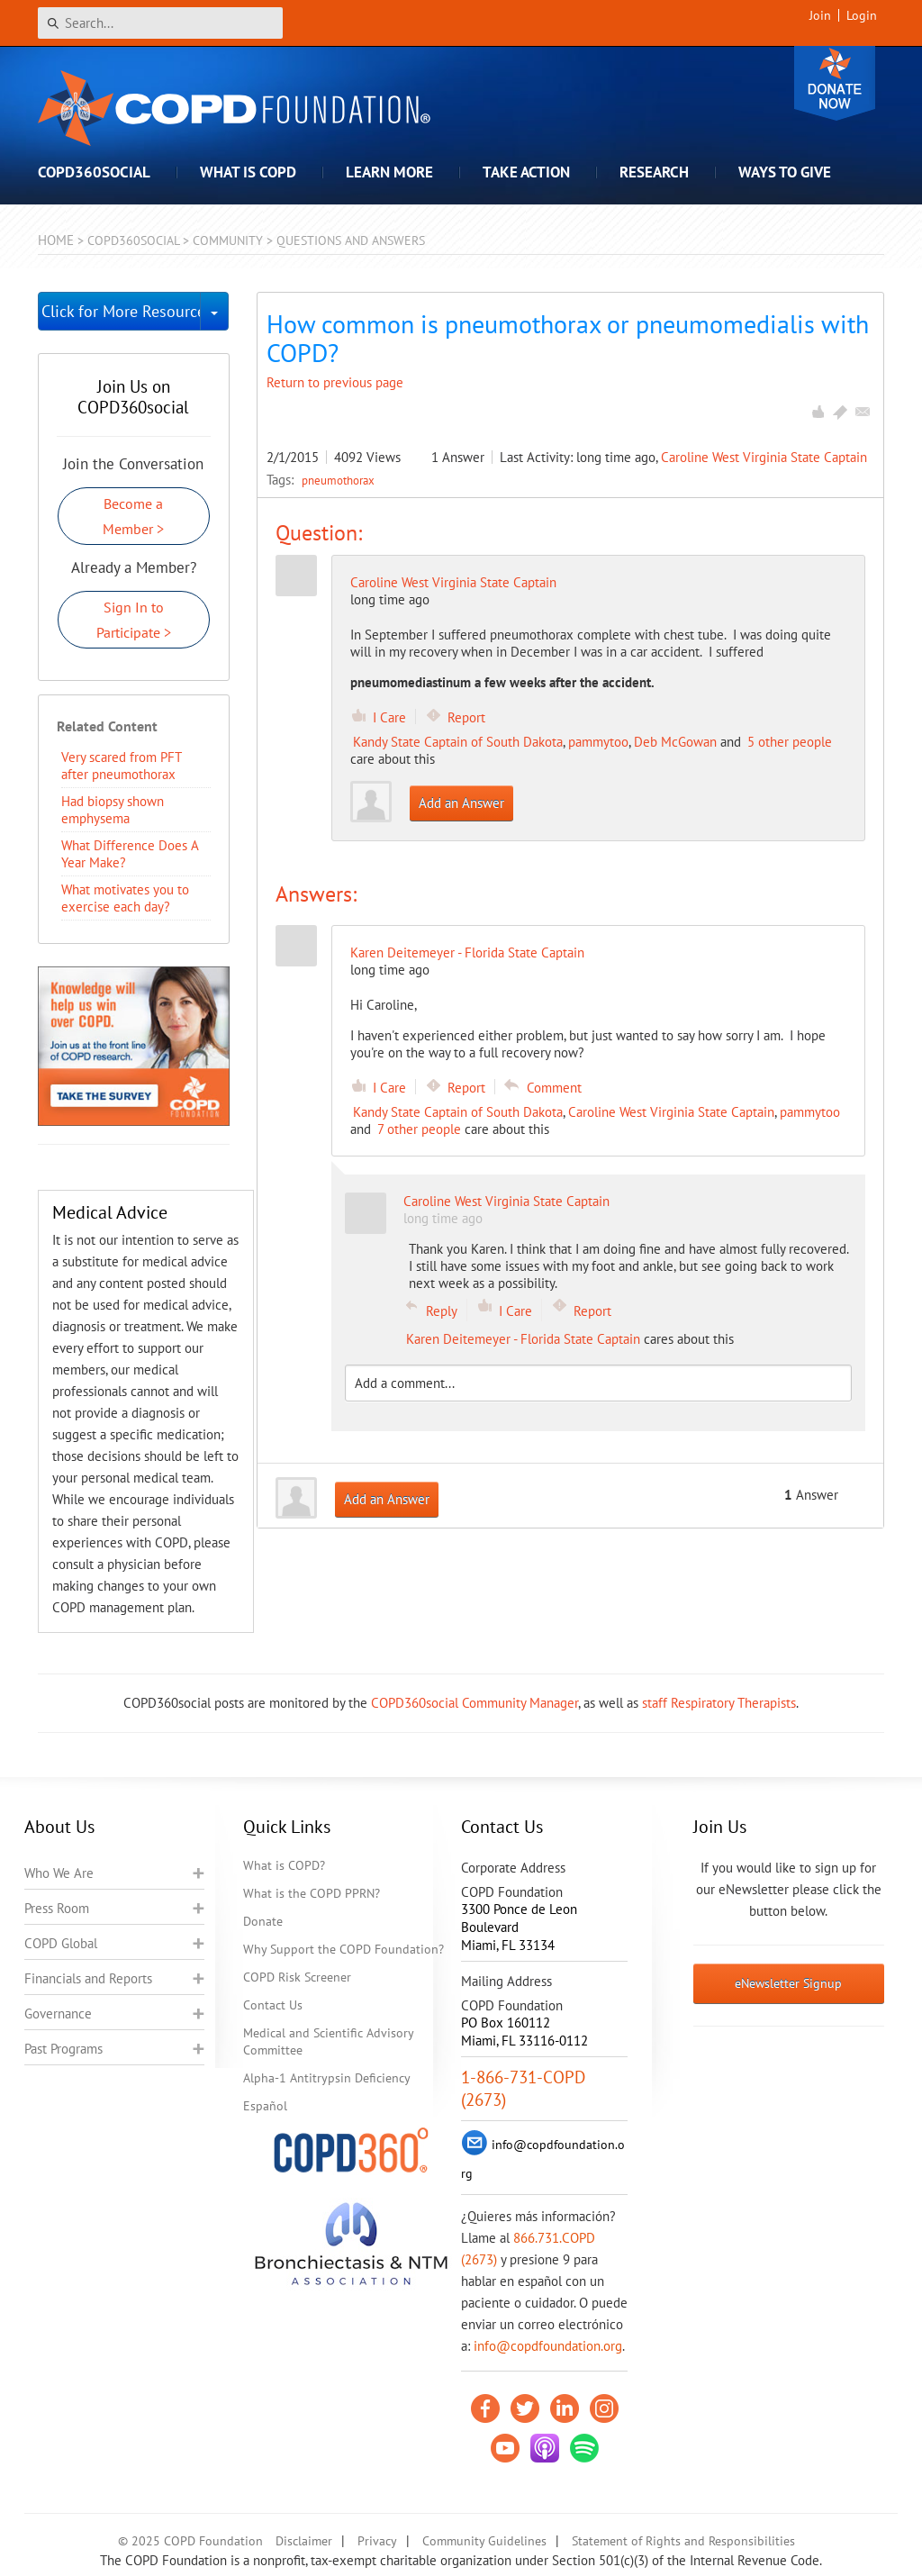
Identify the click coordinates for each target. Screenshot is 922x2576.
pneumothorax (338, 480)
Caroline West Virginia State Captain (764, 457)
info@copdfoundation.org (548, 2345)
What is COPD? (284, 1865)
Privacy (377, 2541)
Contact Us (273, 2005)
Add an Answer (461, 803)
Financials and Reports (88, 1978)
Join (820, 15)
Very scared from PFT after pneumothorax (121, 765)
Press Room (56, 1908)
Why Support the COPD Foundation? (343, 1949)
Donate (834, 83)
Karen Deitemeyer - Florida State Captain (523, 1338)
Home (56, 240)
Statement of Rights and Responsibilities (683, 2541)
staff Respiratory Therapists (719, 1702)
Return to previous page (335, 382)
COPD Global (60, 1943)
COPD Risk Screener (297, 1977)
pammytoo (598, 741)
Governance (58, 2013)
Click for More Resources (121, 311)
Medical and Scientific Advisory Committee (328, 2041)
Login (861, 15)
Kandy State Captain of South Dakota (458, 741)
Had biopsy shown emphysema (112, 810)
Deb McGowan (675, 741)
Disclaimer (304, 2541)
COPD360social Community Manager (474, 1702)
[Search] (160, 23)
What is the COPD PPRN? (311, 1893)
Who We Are (59, 1873)
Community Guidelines (484, 2541)
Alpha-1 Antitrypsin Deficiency (327, 2078)
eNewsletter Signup (788, 1983)
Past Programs (63, 2048)
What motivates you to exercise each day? (125, 898)
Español (265, 2106)
